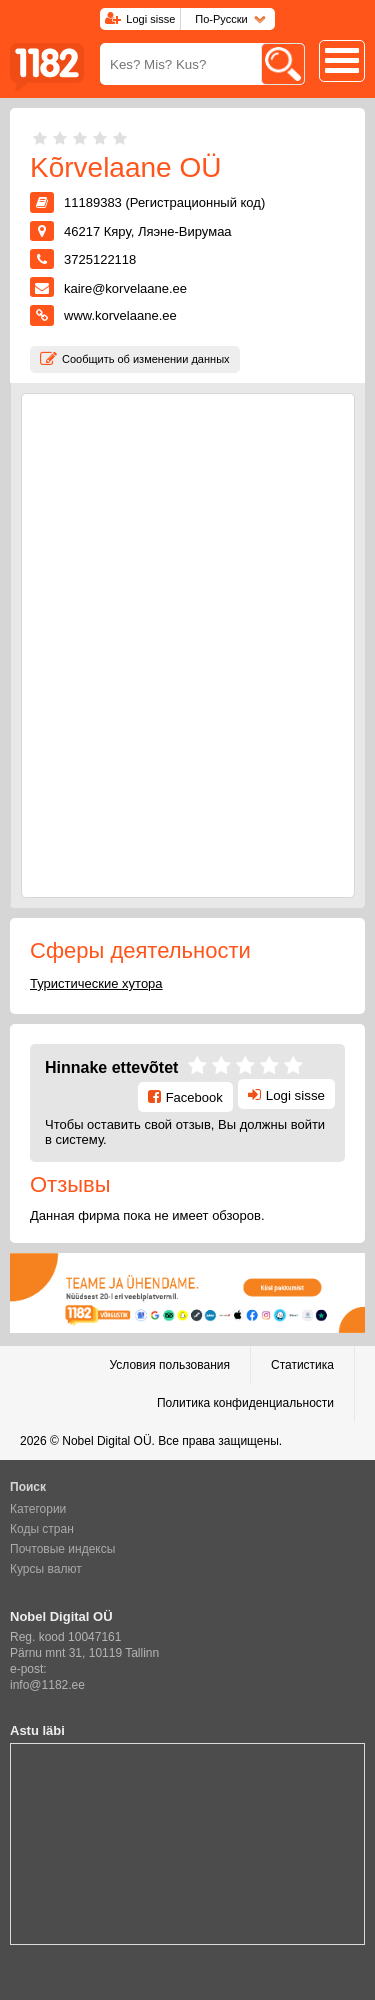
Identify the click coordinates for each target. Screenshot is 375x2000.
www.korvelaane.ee (120, 315)
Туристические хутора (96, 983)
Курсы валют (46, 1569)
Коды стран (42, 1529)
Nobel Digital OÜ (106, 1441)
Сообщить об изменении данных (146, 359)
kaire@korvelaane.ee (125, 288)
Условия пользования (169, 1365)
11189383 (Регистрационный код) (164, 202)
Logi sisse (150, 19)
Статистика (302, 1365)
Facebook (194, 1097)
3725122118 (100, 259)
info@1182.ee (47, 1685)
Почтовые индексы (62, 1549)
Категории (38, 1509)
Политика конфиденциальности (245, 1403)
